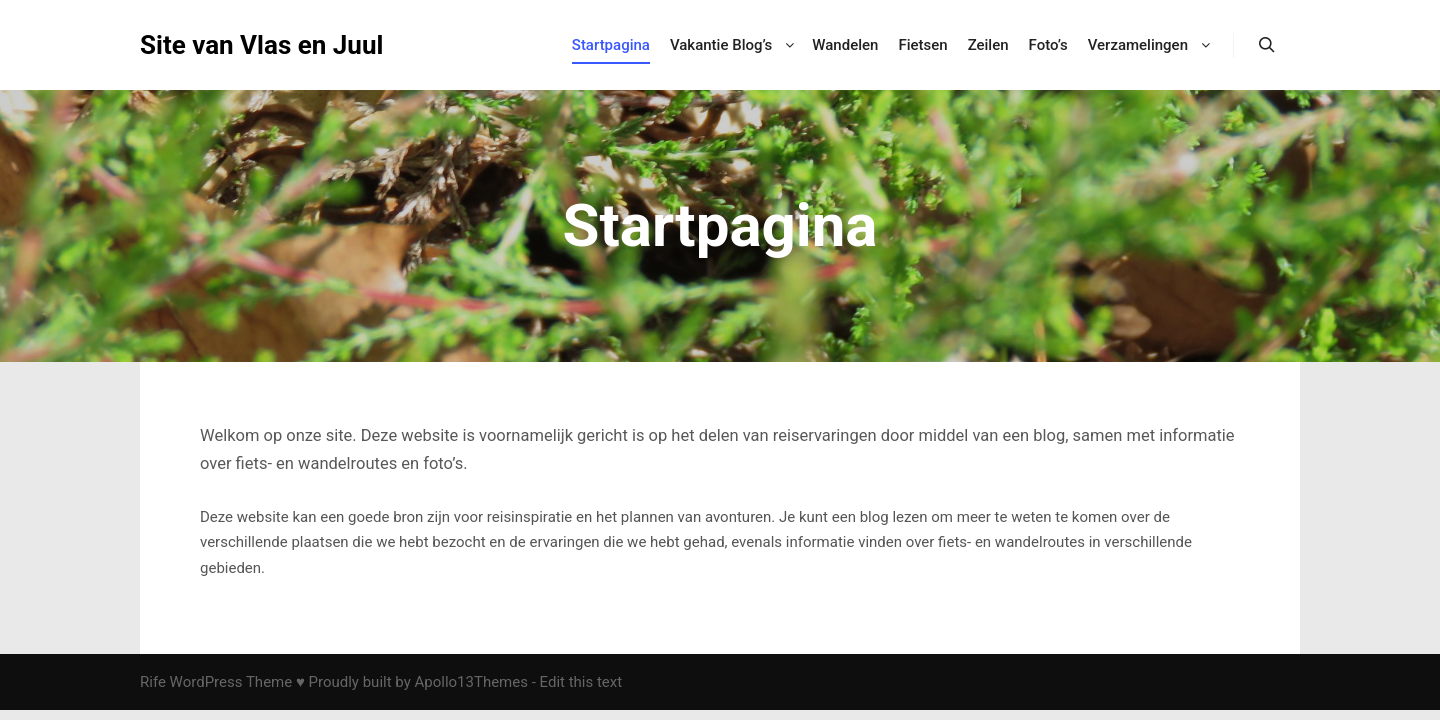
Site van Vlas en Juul (240, 45)
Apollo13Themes (471, 682)
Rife (153, 682)
